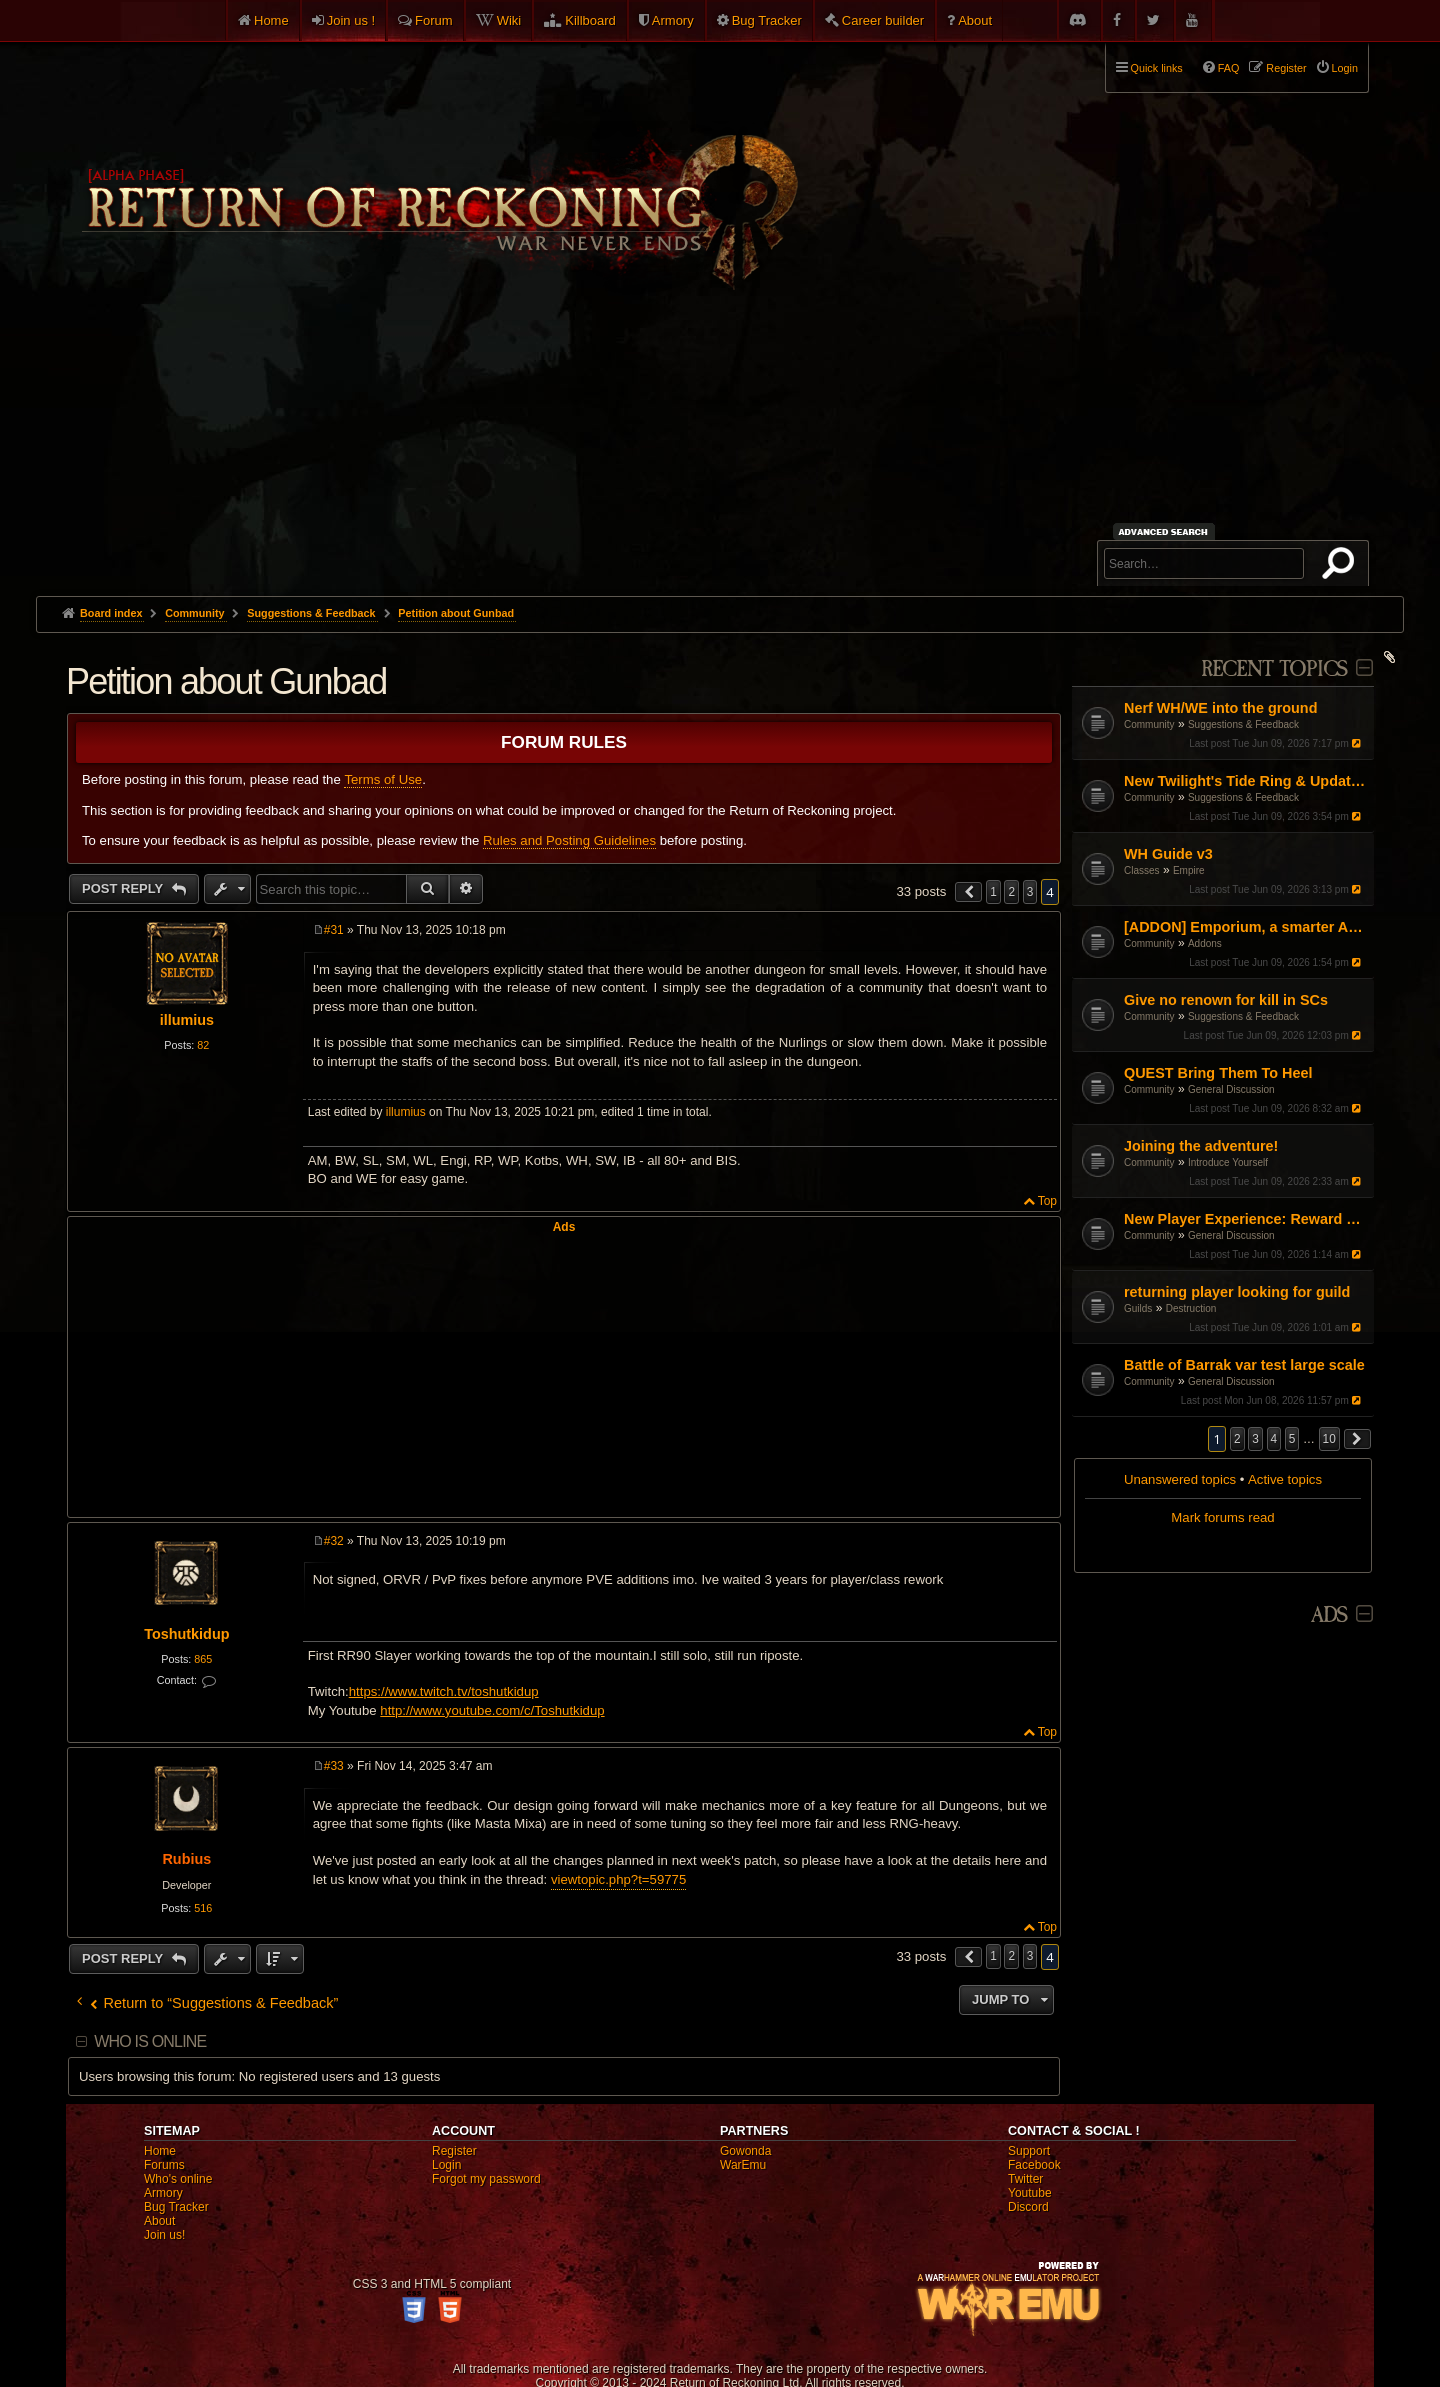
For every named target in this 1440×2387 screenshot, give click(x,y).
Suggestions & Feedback (1243, 724)
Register (454, 2151)
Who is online (150, 2041)
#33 (334, 1766)
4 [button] (1274, 1439)
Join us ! (351, 20)
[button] (1358, 1439)
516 (203, 1908)
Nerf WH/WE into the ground (1220, 708)
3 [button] (1255, 1439)
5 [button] (1292, 1439)
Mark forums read (1222, 1517)
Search (1342, 567)
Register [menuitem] (1286, 68)
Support (1029, 2151)
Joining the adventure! (1201, 1146)
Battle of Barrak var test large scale (1244, 1365)
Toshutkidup (186, 1634)
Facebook (1034, 2165)
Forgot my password (486, 2179)
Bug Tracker (767, 20)
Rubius (186, 1859)
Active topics (1285, 1479)
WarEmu (743, 2165)
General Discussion (1231, 1089)
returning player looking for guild (1237, 1292)
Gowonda (745, 2151)
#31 (334, 930)
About (975, 20)
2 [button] (1237, 1439)
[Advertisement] (720, 446)
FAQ (1229, 68)
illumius (187, 1020)
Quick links (1157, 68)
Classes (1142, 870)
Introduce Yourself (1228, 1162)
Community (1149, 724)
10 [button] (1329, 1439)
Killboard (590, 20)
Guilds (1138, 1308)
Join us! (164, 2235)
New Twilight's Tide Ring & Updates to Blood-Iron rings (1246, 781)
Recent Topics (1274, 669)
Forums (164, 2165)
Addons (1205, 943)
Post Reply (124, 888)
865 (203, 1659)
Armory (673, 20)
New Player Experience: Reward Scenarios (1246, 1219)
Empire (1189, 870)
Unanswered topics (1180, 1479)
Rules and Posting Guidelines (569, 840)
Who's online (178, 2179)
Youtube (1030, 2193)
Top (1047, 1201)
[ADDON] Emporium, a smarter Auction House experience (1246, 927)
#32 (334, 1541)
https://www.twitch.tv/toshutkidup (444, 1691)
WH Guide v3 (1168, 854)
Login (446, 2165)
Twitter (1025, 2179)
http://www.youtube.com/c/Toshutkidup (492, 1710)
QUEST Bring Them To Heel (1218, 1073)
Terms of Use (383, 779)
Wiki (509, 20)
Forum (434, 20)
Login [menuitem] (1345, 68)
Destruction (1191, 1308)
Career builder (883, 20)
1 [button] (993, 892)
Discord (1028, 2207)
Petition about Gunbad (456, 613)
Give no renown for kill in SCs (1226, 1000)
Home (271, 20)
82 (203, 1045)
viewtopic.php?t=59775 (618, 1879)
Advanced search (1166, 531)
